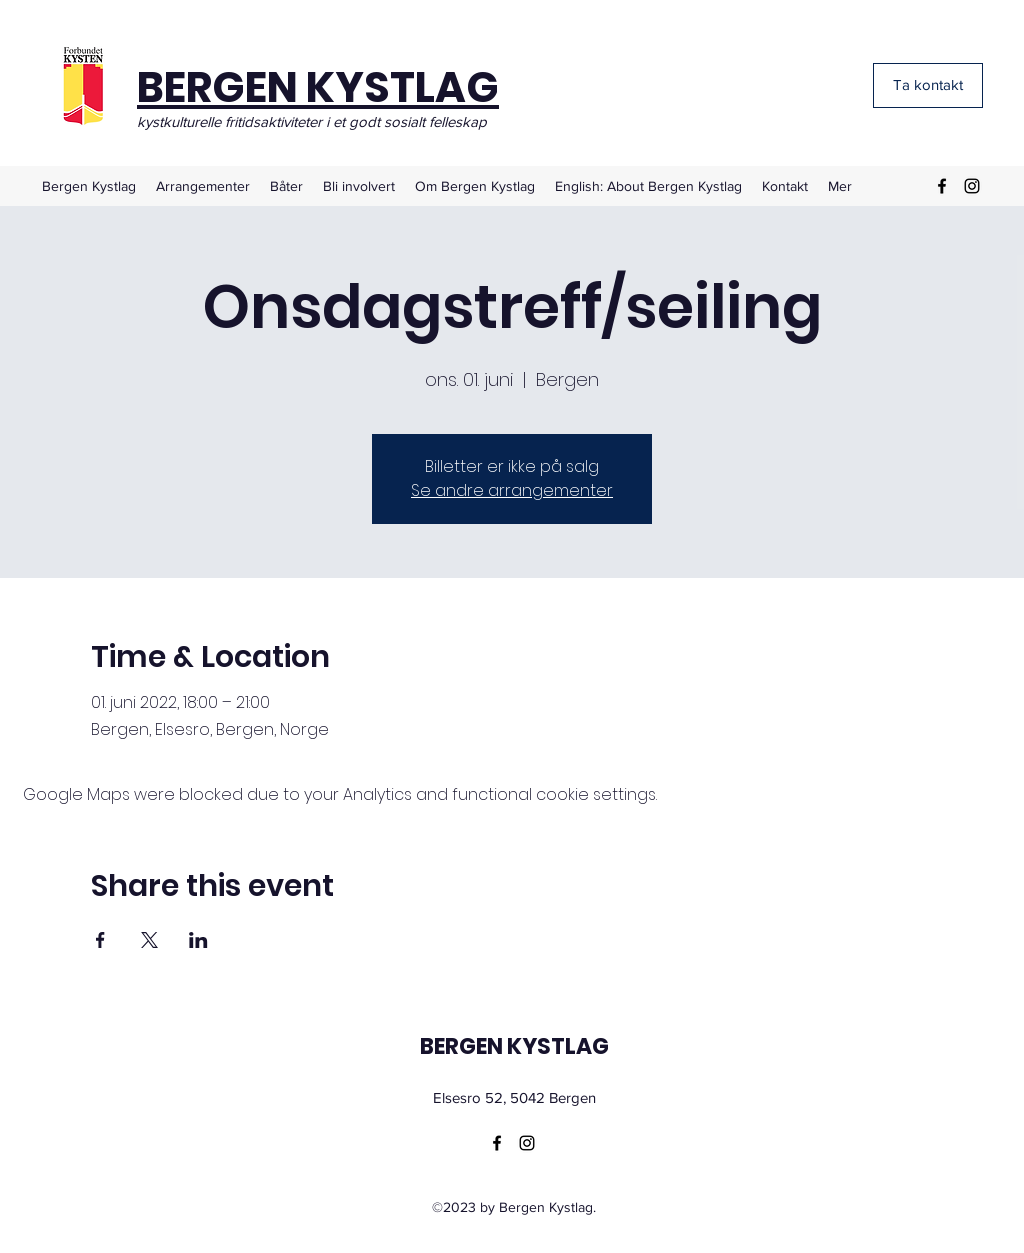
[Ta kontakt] (928, 85)
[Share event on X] (149, 940)
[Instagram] (972, 186)
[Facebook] (942, 186)
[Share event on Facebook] (100, 940)
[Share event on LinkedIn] (198, 940)
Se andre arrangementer (512, 490)
